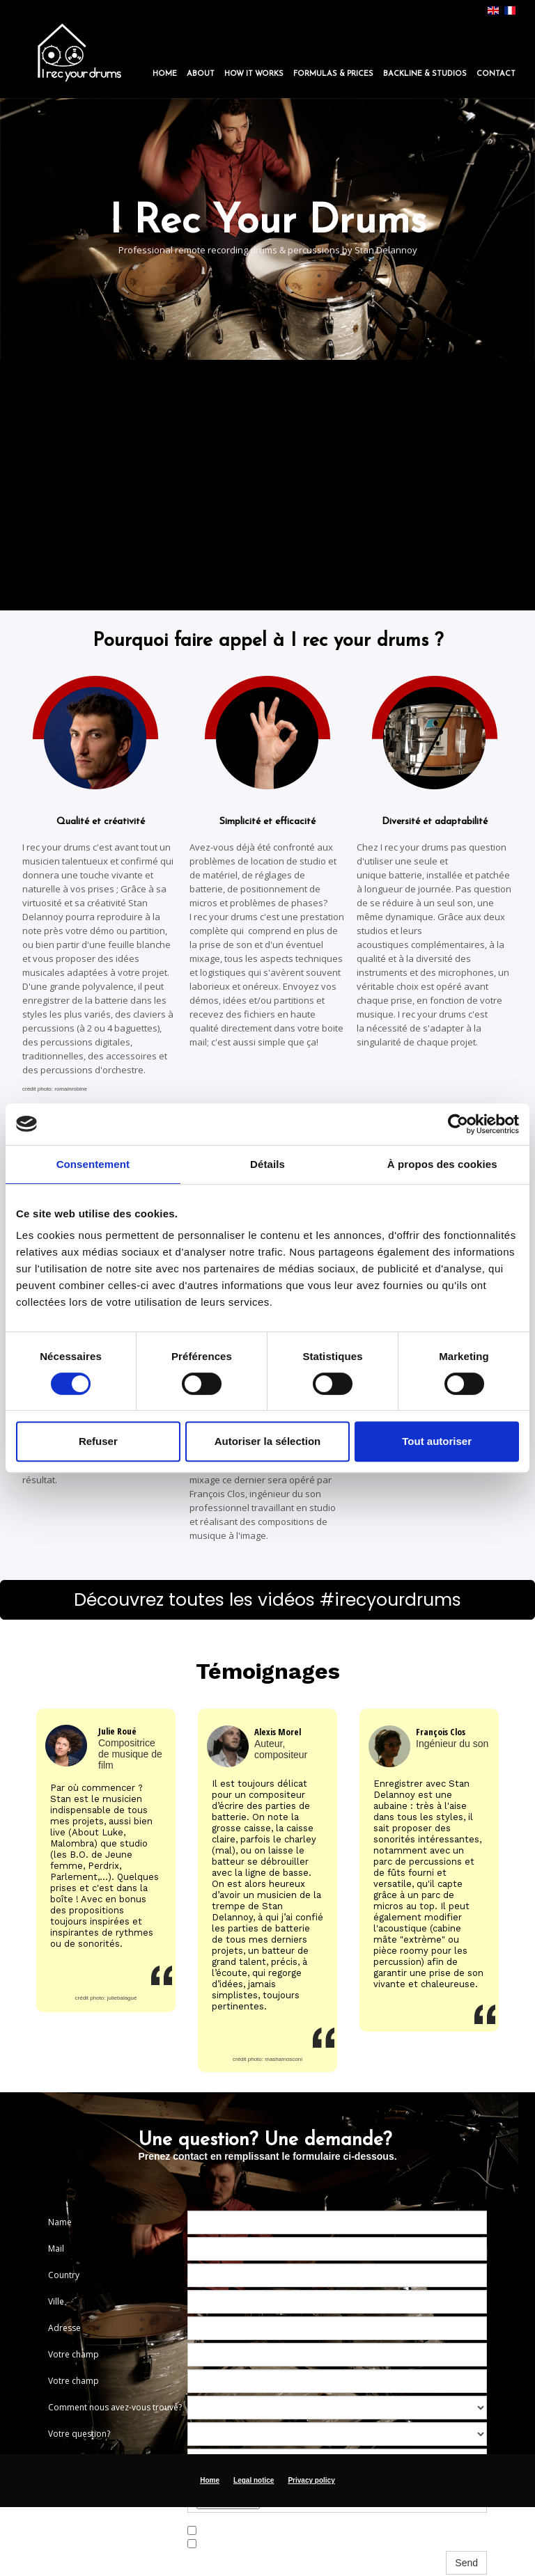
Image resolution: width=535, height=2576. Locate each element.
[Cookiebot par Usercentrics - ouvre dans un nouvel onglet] (458, 1124)
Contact (495, 74)
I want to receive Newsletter (247, 2530)
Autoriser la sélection (268, 1441)
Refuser (98, 1441)
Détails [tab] (267, 1164)
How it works (254, 74)
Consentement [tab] (93, 1164)
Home (165, 74)
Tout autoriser (437, 1441)
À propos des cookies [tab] (442, 1164)
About (201, 74)
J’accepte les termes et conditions (258, 2542)
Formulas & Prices (333, 74)
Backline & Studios (425, 74)
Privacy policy (311, 2480)
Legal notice (253, 2480)
